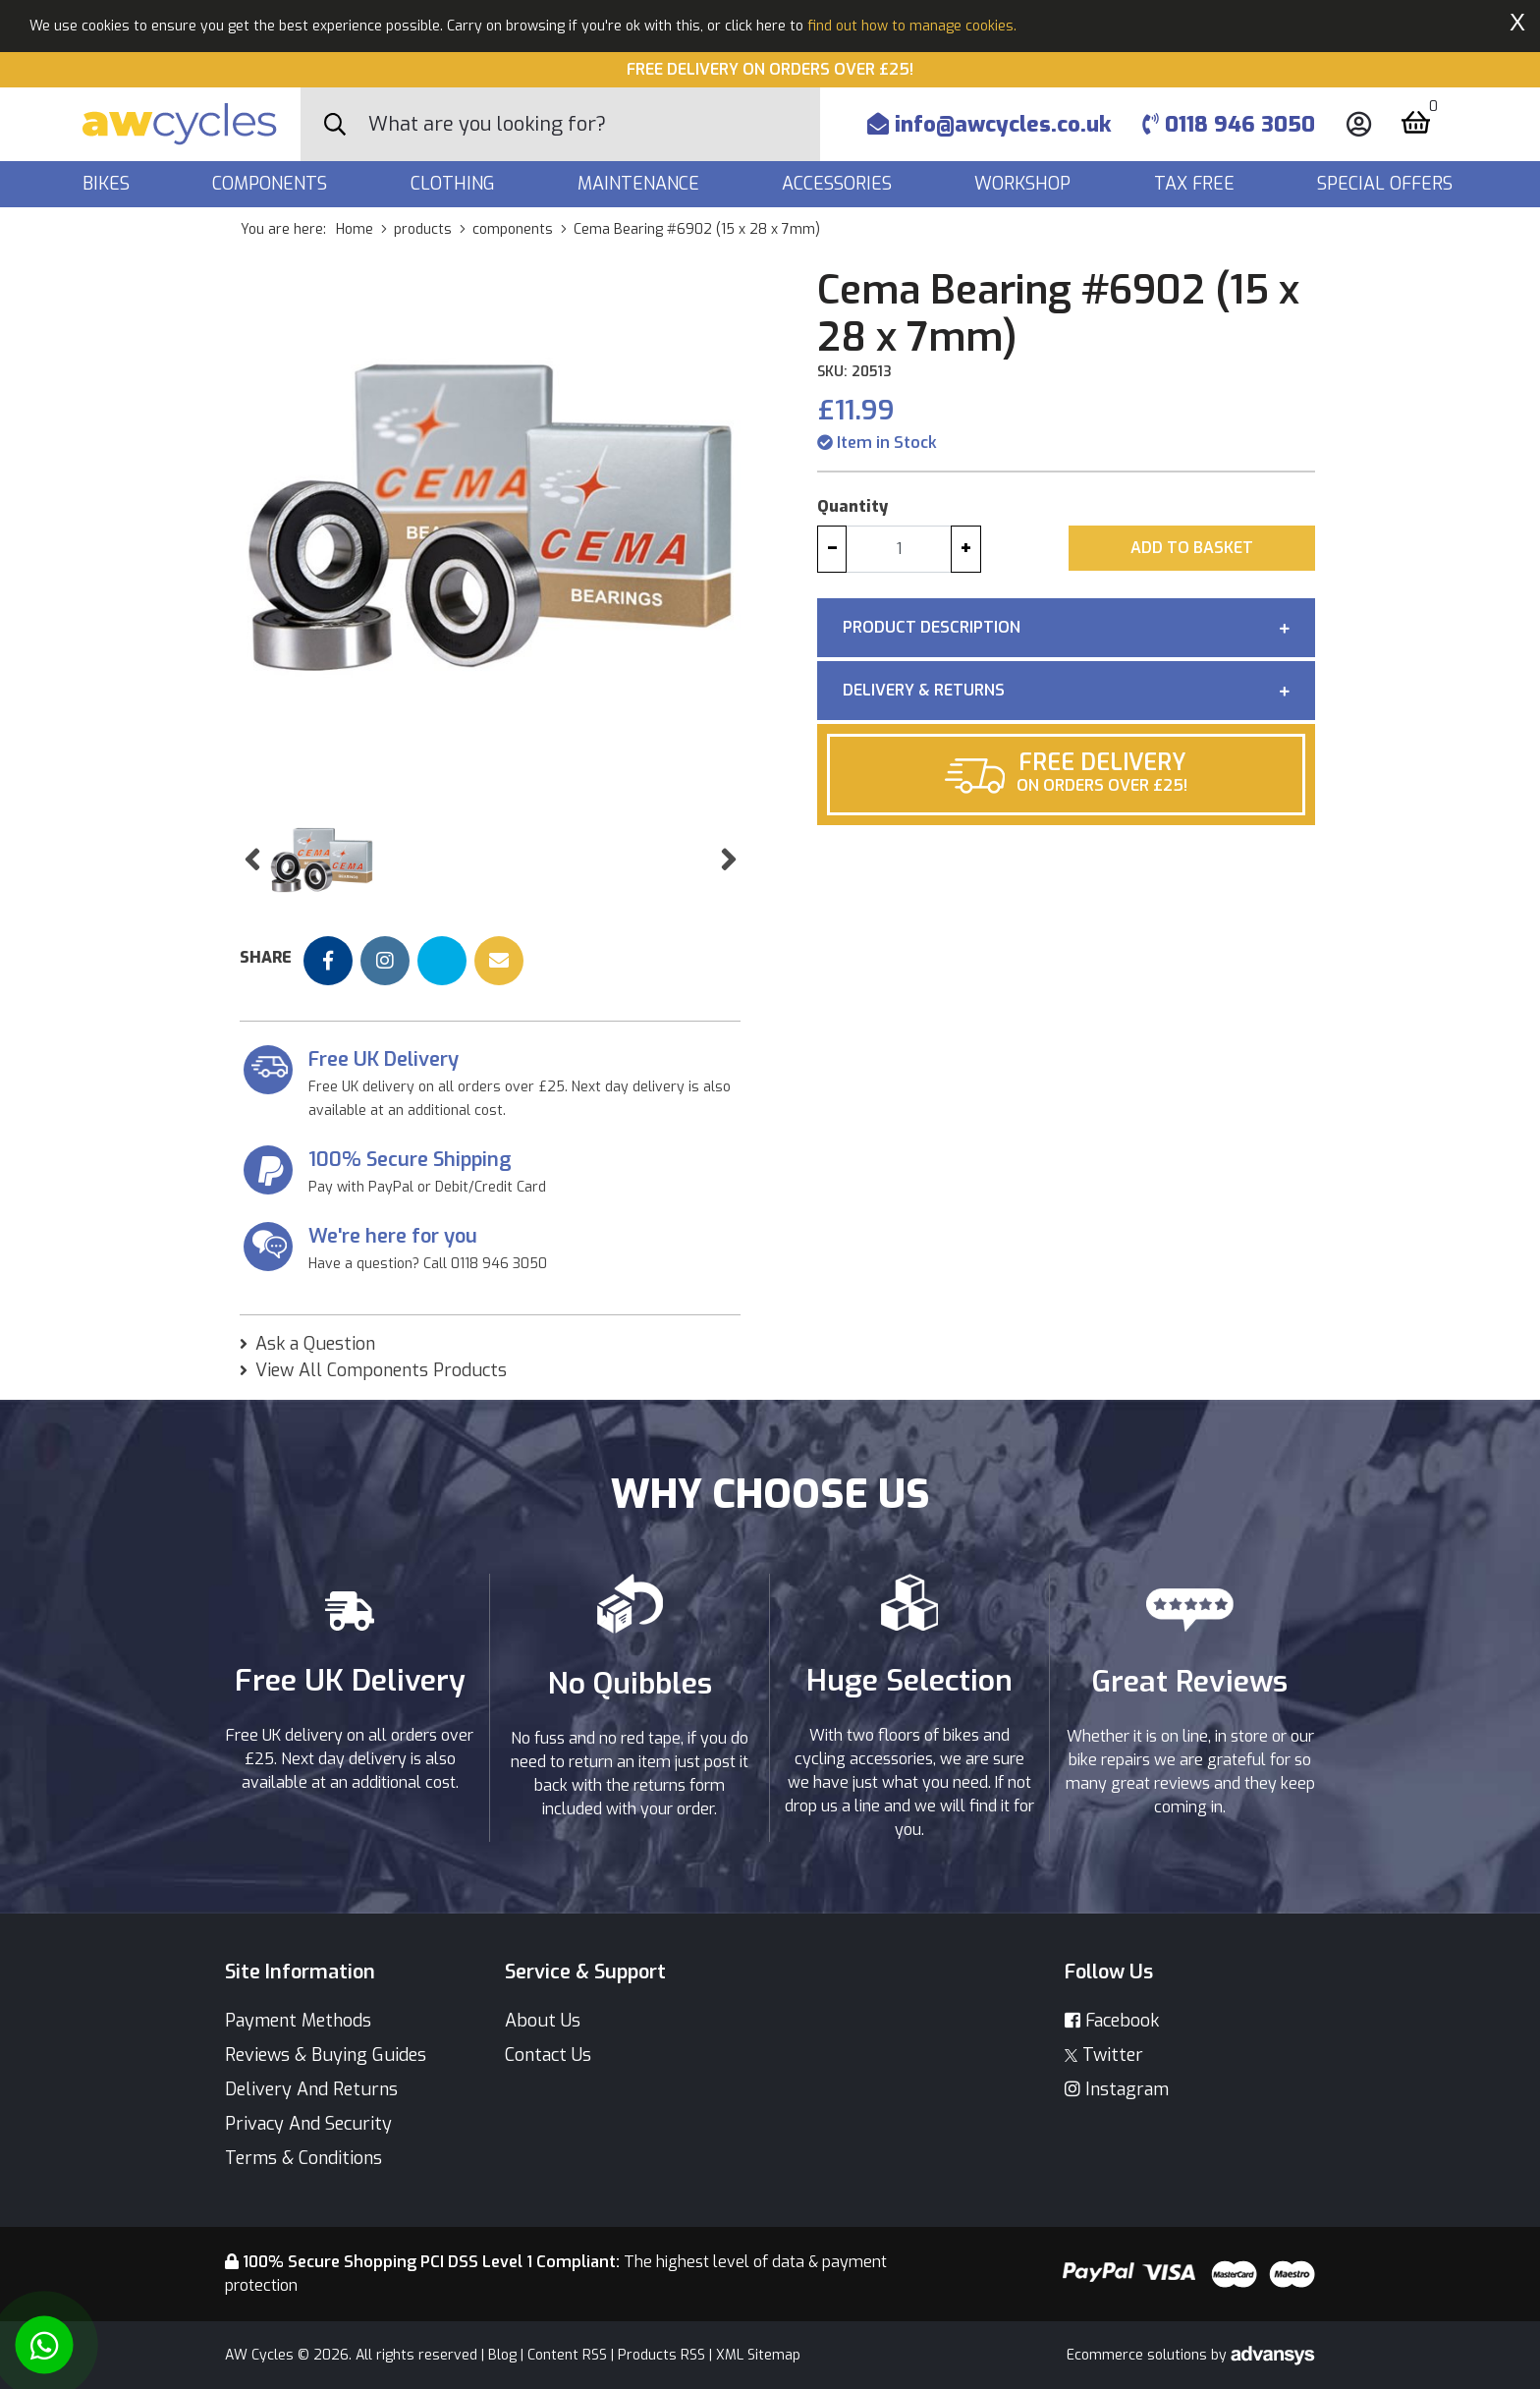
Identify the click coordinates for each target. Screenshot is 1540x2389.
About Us (542, 2020)
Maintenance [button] (641, 183)
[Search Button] (335, 125)
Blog (502, 2355)
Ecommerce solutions (1139, 2355)
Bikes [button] (108, 183)
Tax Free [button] (1196, 183)
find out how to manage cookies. (912, 26)
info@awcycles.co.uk (989, 124)
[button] (252, 860)
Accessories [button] (839, 183)
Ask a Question (315, 1344)
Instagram (1117, 2089)
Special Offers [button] (1387, 183)
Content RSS (567, 2355)
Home (354, 229)
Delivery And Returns (311, 2089)
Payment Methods (298, 2020)
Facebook (1112, 2020)
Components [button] (272, 183)
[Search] (594, 124)
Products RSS (661, 2355)
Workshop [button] (1024, 183)
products (423, 229)
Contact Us (548, 2055)
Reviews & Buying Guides (325, 2055)
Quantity (852, 506)
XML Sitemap (758, 2355)
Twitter (1104, 2055)
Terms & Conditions (303, 2158)
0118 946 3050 (1228, 124)
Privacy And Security (308, 2124)
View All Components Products (381, 1370)
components (512, 229)
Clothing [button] (455, 183)
